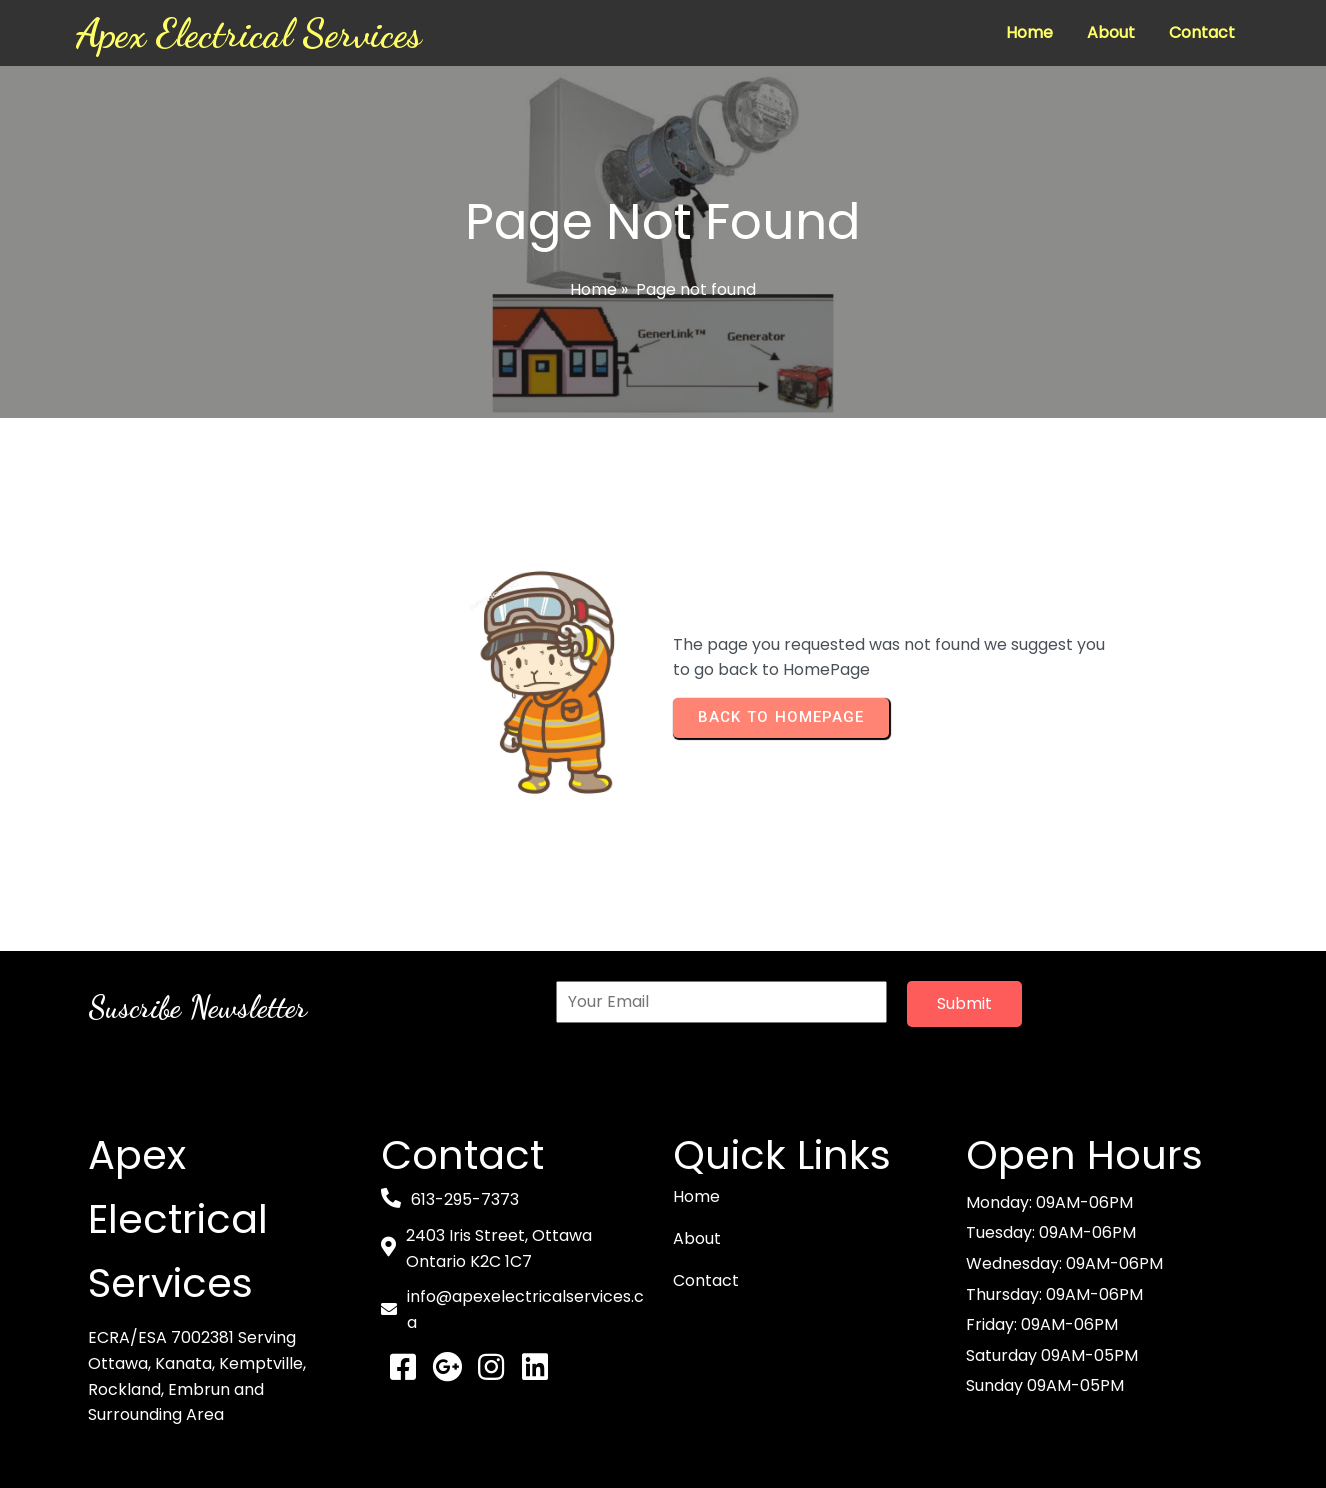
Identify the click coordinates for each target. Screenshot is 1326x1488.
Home (593, 289)
